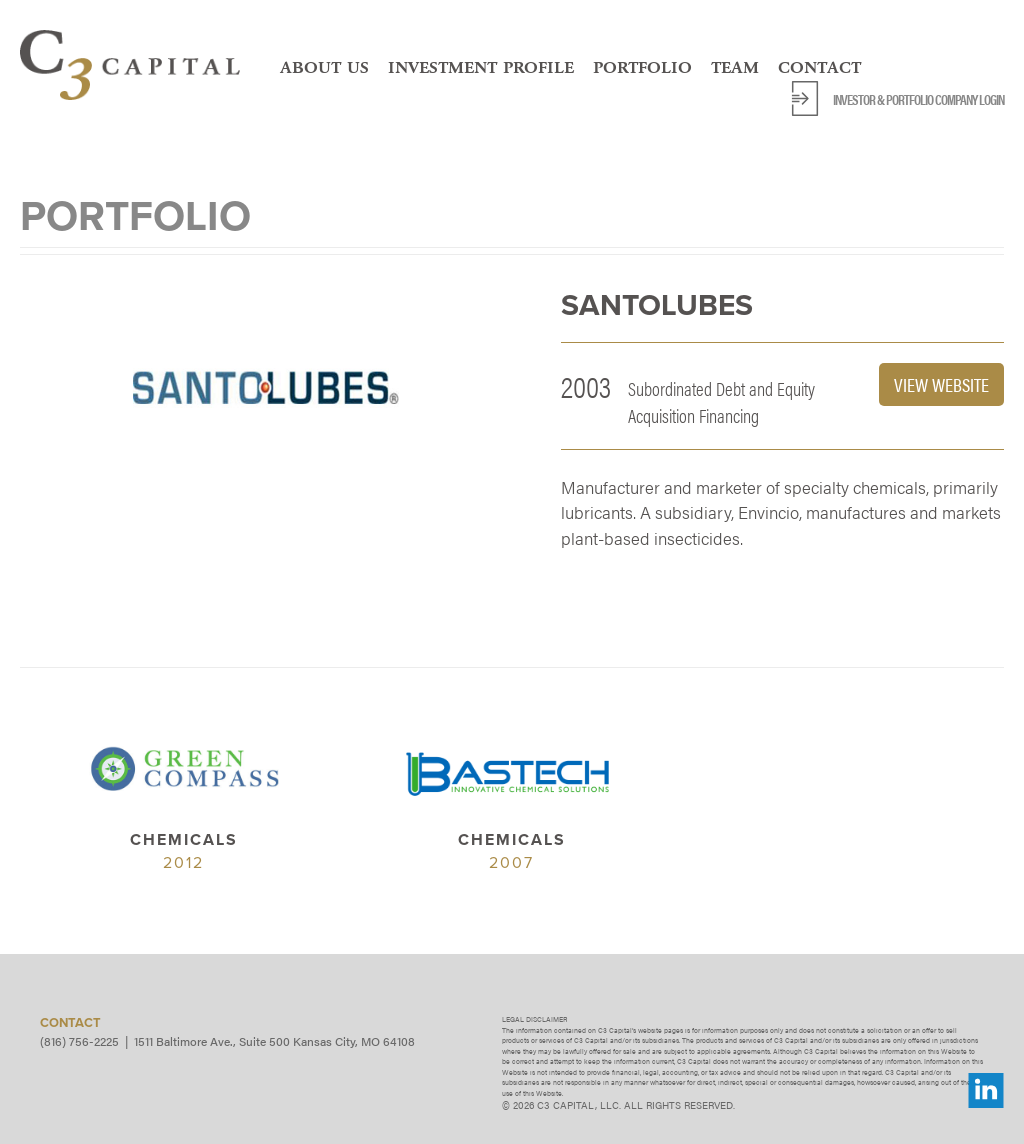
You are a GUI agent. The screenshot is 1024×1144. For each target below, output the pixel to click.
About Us (324, 67)
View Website (941, 384)
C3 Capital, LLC (130, 65)
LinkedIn (986, 1091)
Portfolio (642, 67)
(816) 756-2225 (79, 1041)
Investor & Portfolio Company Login (918, 99)
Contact (819, 67)
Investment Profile (481, 67)
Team (735, 67)
